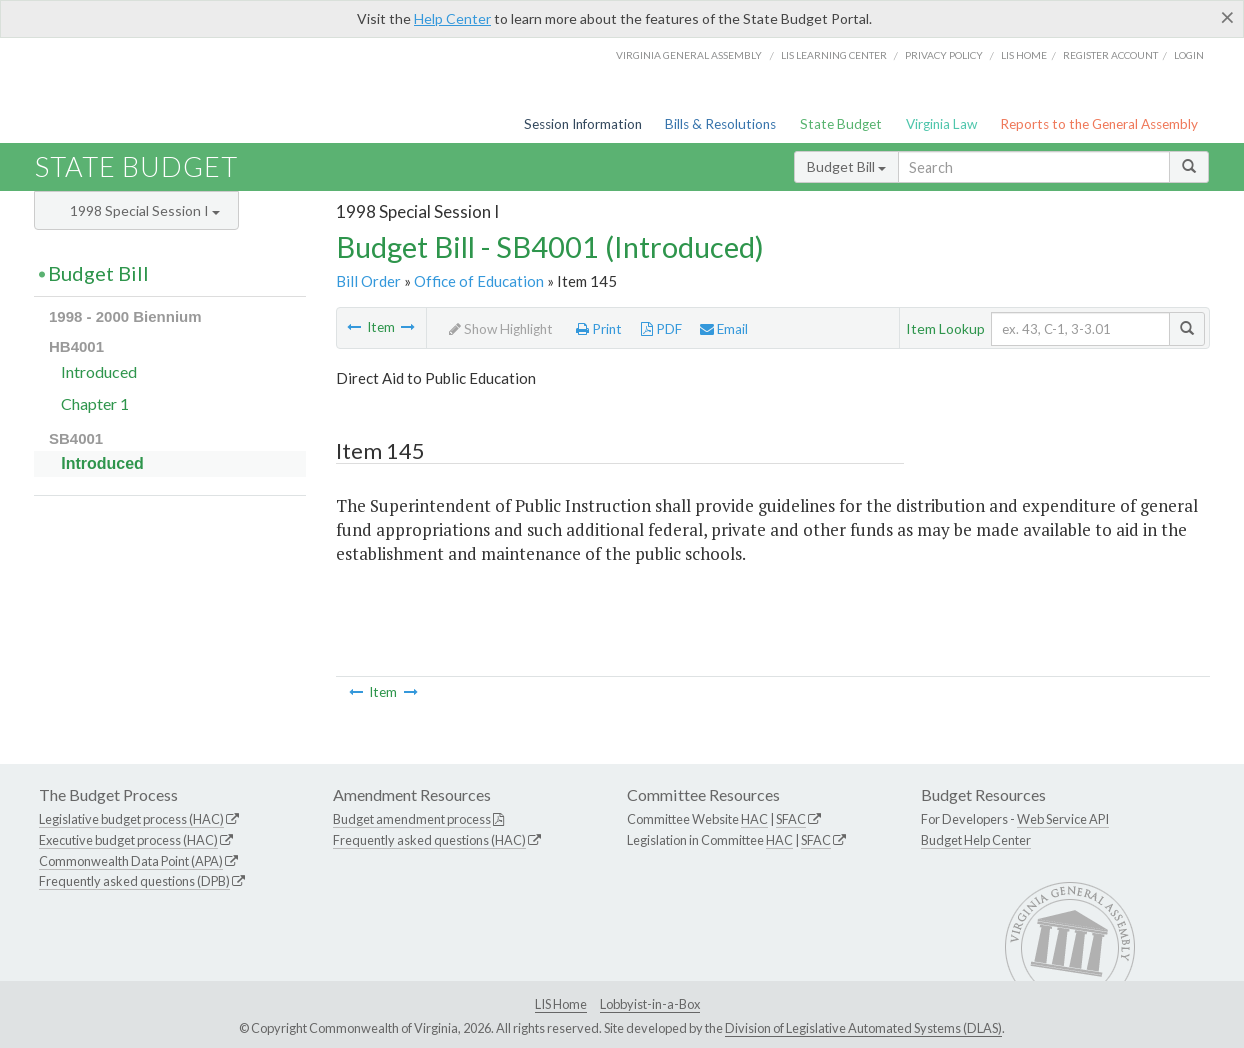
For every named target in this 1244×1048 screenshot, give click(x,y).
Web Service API (1063, 819)
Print (599, 329)
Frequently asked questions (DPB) (134, 881)
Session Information (583, 124)
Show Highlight (501, 329)
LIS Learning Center (834, 55)
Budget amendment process (412, 819)
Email (724, 329)
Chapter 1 (95, 403)
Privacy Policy (944, 55)
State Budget (841, 124)
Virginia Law (941, 124)
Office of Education (479, 281)
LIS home (1024, 55)
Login (1189, 55)
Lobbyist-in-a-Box (650, 1004)
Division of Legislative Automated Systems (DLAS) (863, 1028)
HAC (754, 819)
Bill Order (368, 281)
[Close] (1227, 17)
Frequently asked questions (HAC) (429, 840)
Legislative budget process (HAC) (131, 819)
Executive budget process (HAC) (128, 840)
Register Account (1110, 55)
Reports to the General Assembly (1099, 124)
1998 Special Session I (145, 210)
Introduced (99, 371)
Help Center (452, 18)
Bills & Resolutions (720, 124)
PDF (661, 329)
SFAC (791, 819)
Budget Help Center (976, 840)
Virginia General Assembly (689, 55)
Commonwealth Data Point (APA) (131, 861)
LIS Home (561, 1004)
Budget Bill (846, 166)
